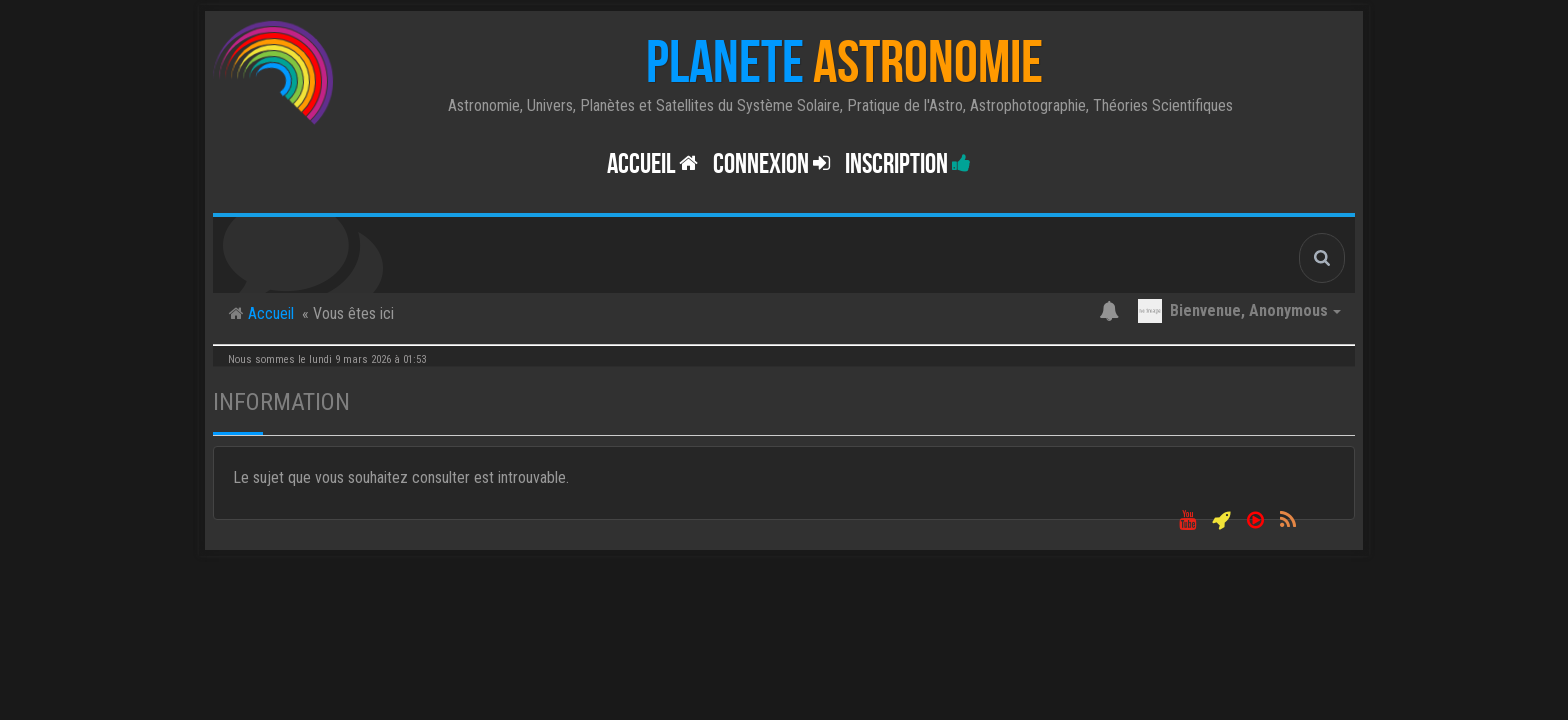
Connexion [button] (771, 164)
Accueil (652, 164)
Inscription (908, 164)
